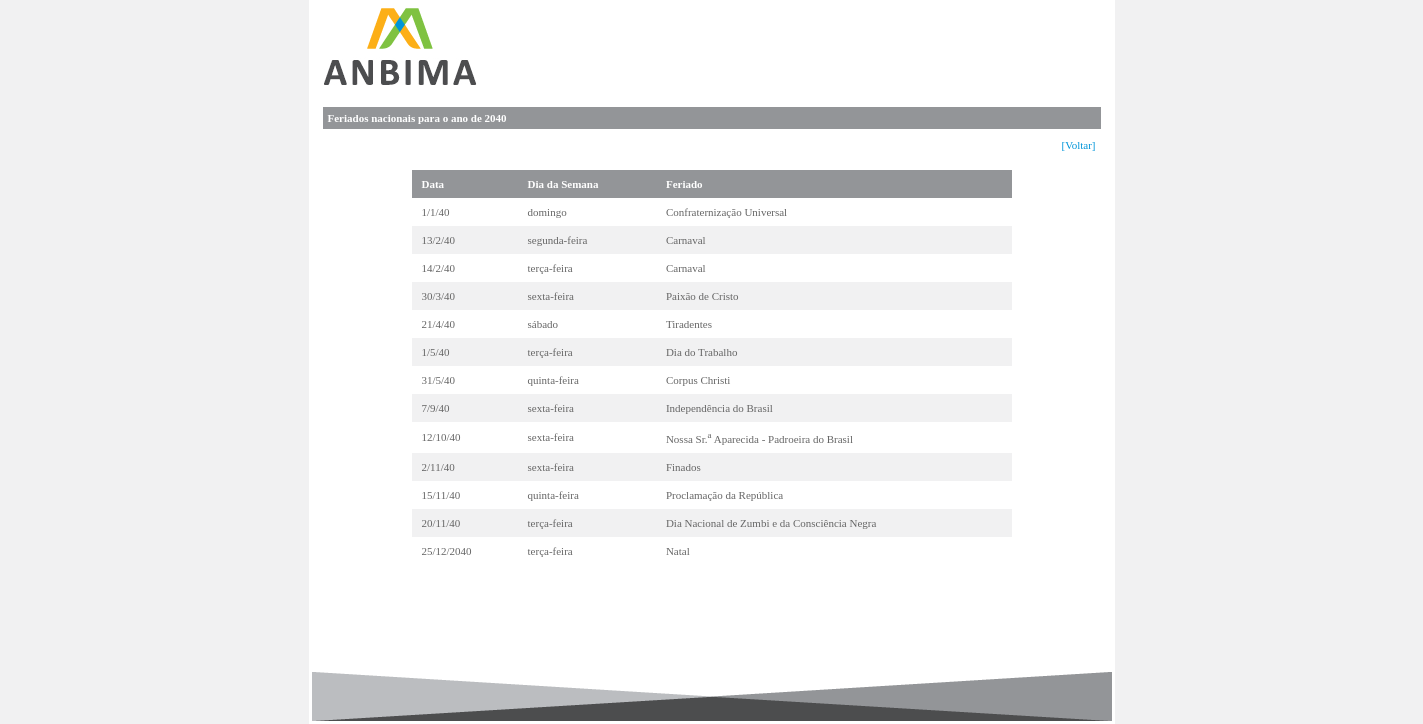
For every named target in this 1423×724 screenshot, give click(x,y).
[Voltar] (1078, 145)
